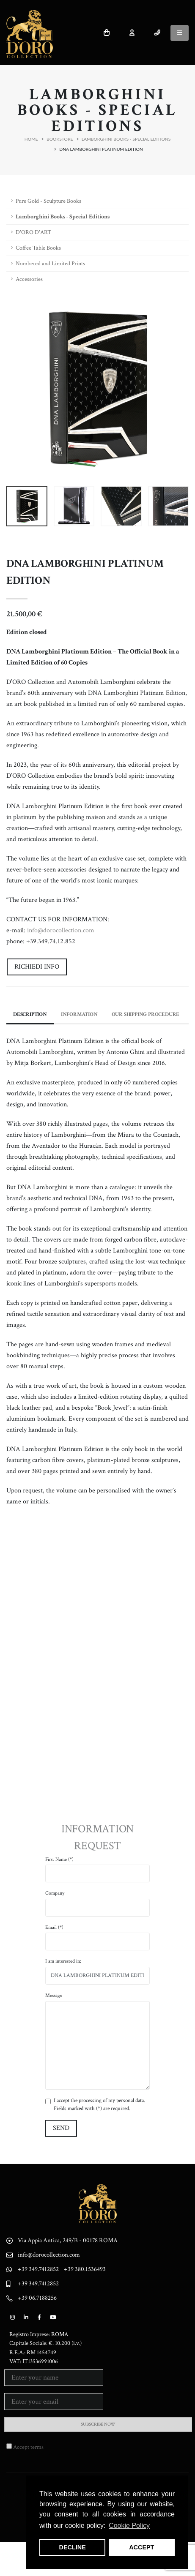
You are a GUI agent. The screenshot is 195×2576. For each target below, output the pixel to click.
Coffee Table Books (38, 248)
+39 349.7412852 (38, 2269)
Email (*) (54, 1927)
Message (53, 1995)
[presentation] (17, 387)
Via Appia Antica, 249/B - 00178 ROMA (68, 2240)
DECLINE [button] (72, 2547)
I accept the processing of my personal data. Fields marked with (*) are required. (99, 2105)
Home (31, 139)
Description (30, 1014)
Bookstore (60, 139)
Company (54, 1893)
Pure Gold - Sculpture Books (48, 201)
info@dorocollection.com (60, 930)
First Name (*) (59, 1859)
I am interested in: (63, 1961)
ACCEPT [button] (141, 2547)
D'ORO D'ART (33, 232)
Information (79, 1014)
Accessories (29, 279)
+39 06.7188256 (37, 2298)
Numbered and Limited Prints (50, 263)
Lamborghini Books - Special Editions (126, 139)
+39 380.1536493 (85, 2269)
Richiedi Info (36, 966)
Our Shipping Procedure (146, 1014)
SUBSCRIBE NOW (98, 2424)
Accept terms (28, 2447)
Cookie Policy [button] (129, 2525)
